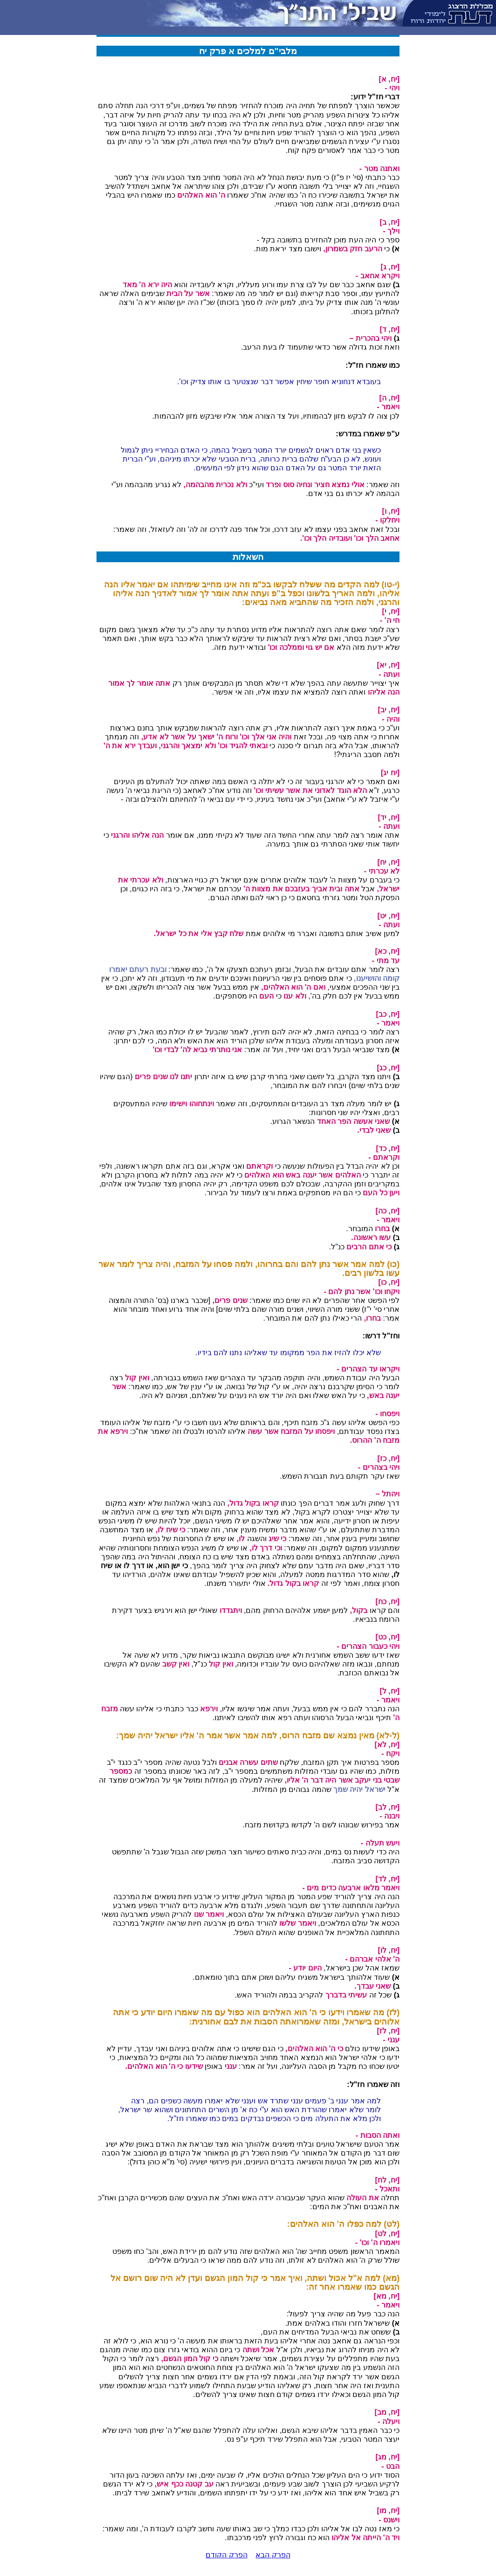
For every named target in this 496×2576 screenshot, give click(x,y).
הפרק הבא (272, 2555)
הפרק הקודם (226, 2555)
